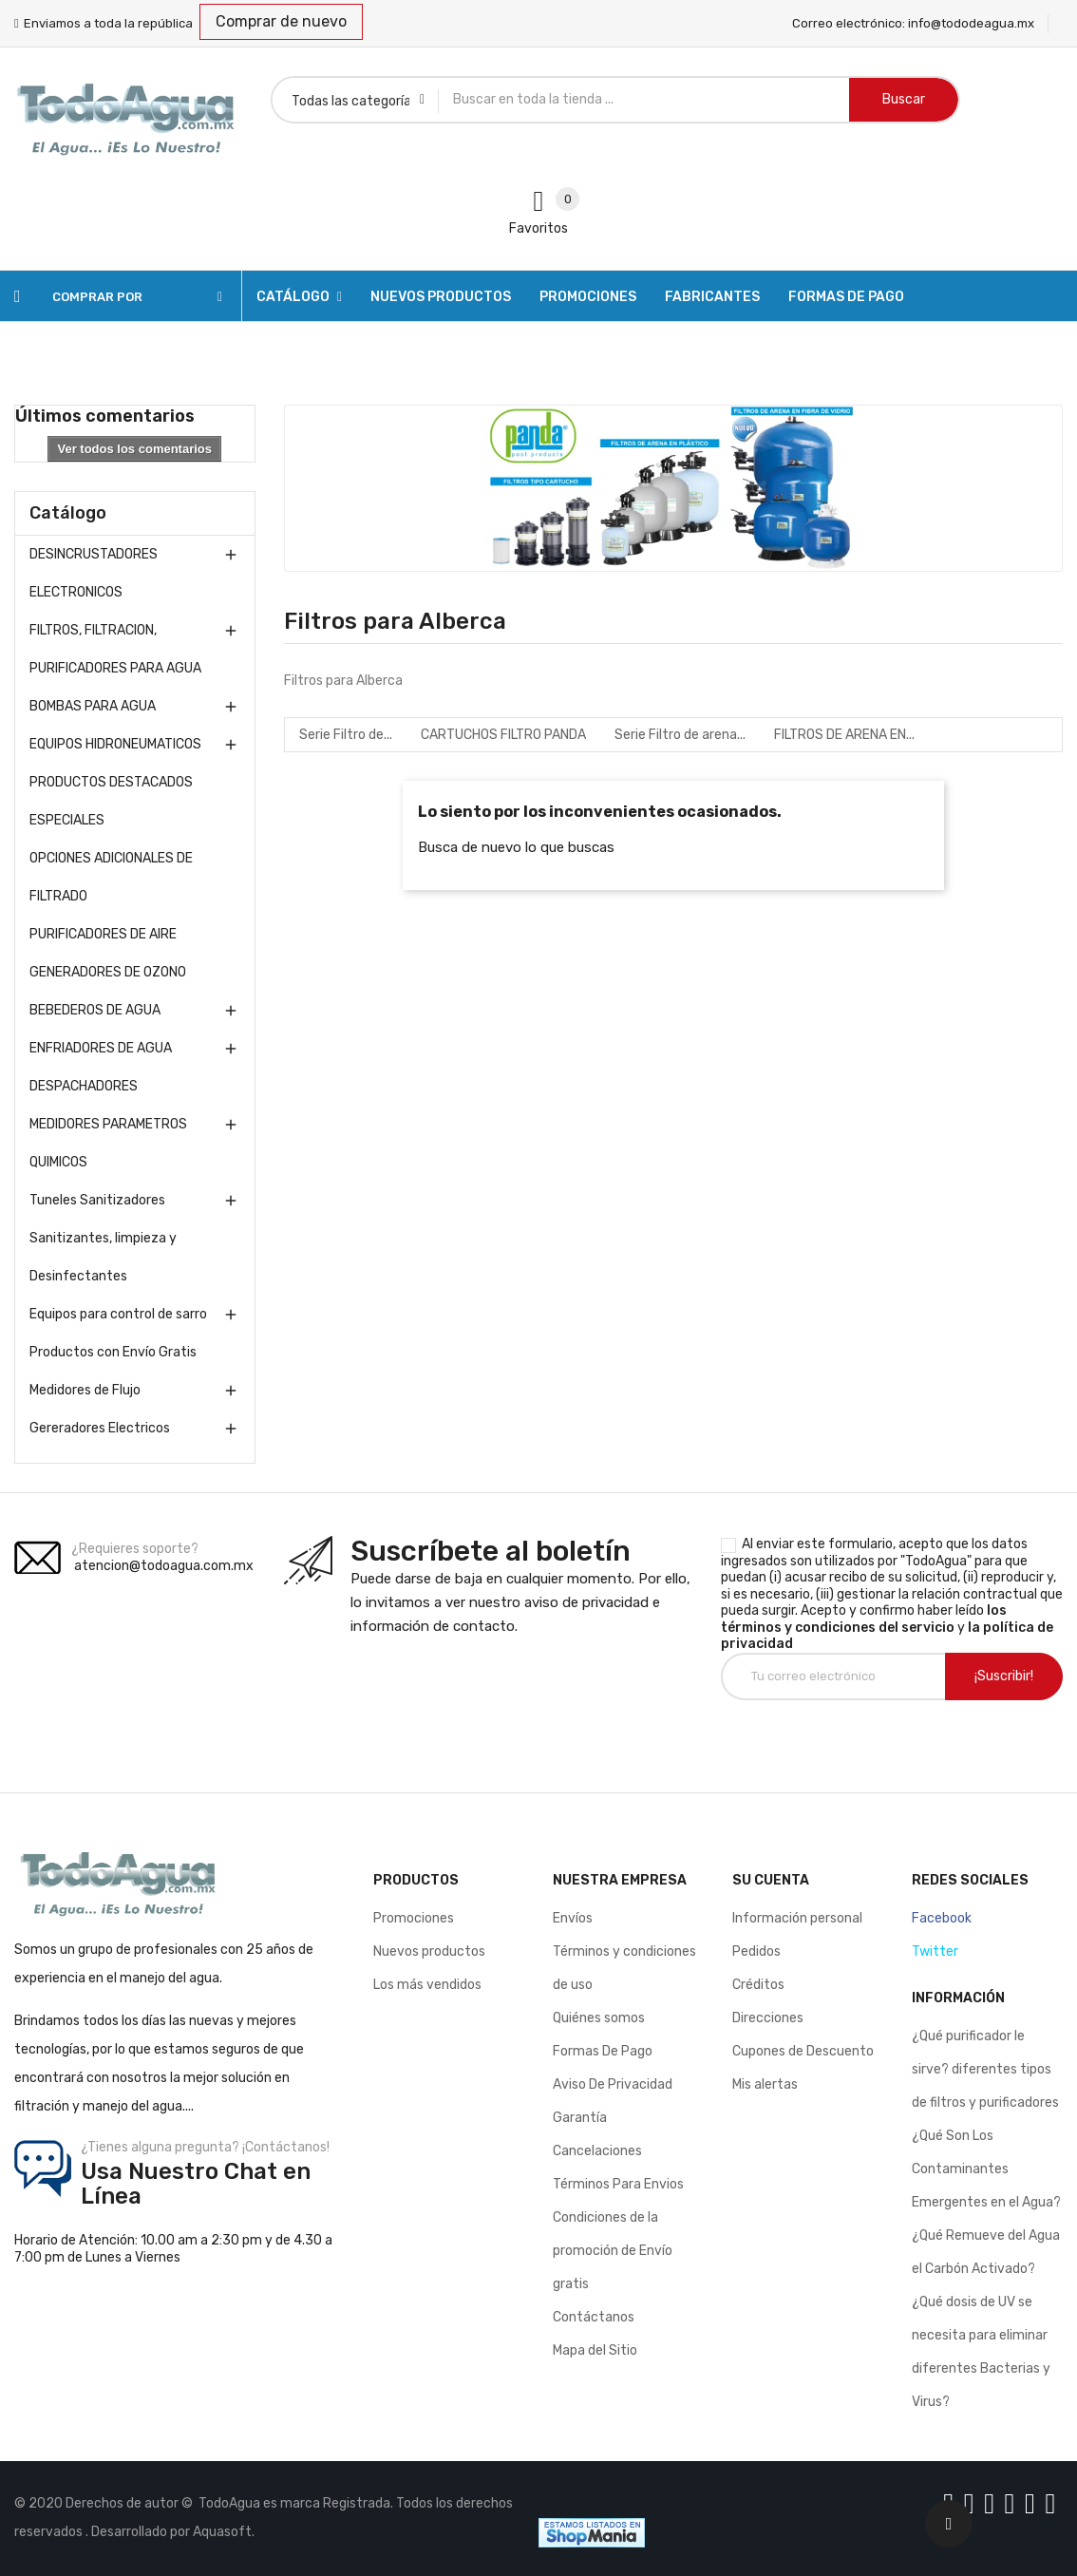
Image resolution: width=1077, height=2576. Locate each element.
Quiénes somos (599, 2018)
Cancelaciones (597, 2151)
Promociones (413, 1918)
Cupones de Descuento (803, 2051)
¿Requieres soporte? (134, 1549)
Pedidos (756, 1951)
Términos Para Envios (618, 2184)
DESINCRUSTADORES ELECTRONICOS (93, 573)
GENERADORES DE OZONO (107, 972)
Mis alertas (765, 2084)
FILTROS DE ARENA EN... (844, 735)
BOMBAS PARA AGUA (92, 706)
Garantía (580, 2118)
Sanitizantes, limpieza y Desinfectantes (103, 1257)
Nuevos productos (429, 1951)
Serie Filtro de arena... (680, 735)
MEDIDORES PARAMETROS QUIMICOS (108, 1143)
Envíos (573, 1918)
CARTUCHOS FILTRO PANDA (503, 735)
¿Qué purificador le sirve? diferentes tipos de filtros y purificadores (985, 2069)
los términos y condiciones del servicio (864, 1619)
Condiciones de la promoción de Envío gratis (612, 2250)
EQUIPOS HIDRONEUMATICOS (115, 744)
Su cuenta (770, 1880)
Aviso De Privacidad (612, 2084)
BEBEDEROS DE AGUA (95, 1010)
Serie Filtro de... (345, 735)
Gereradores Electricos (99, 1428)
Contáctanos (593, 2317)
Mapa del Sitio (595, 2350)
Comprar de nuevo (281, 21)
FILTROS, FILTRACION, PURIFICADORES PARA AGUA (115, 649)
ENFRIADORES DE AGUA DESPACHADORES (100, 1067)
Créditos (758, 1985)
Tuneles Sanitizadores (97, 1200)
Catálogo (67, 512)
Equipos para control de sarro (118, 1314)
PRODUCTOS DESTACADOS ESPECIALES (111, 801)
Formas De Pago (602, 2051)
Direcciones (767, 2018)
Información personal (797, 1918)
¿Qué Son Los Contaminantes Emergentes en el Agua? (986, 2169)
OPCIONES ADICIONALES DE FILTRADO (111, 877)
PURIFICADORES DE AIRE (103, 934)
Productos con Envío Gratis (113, 1352)
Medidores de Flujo (85, 1390)
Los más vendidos (427, 1985)
